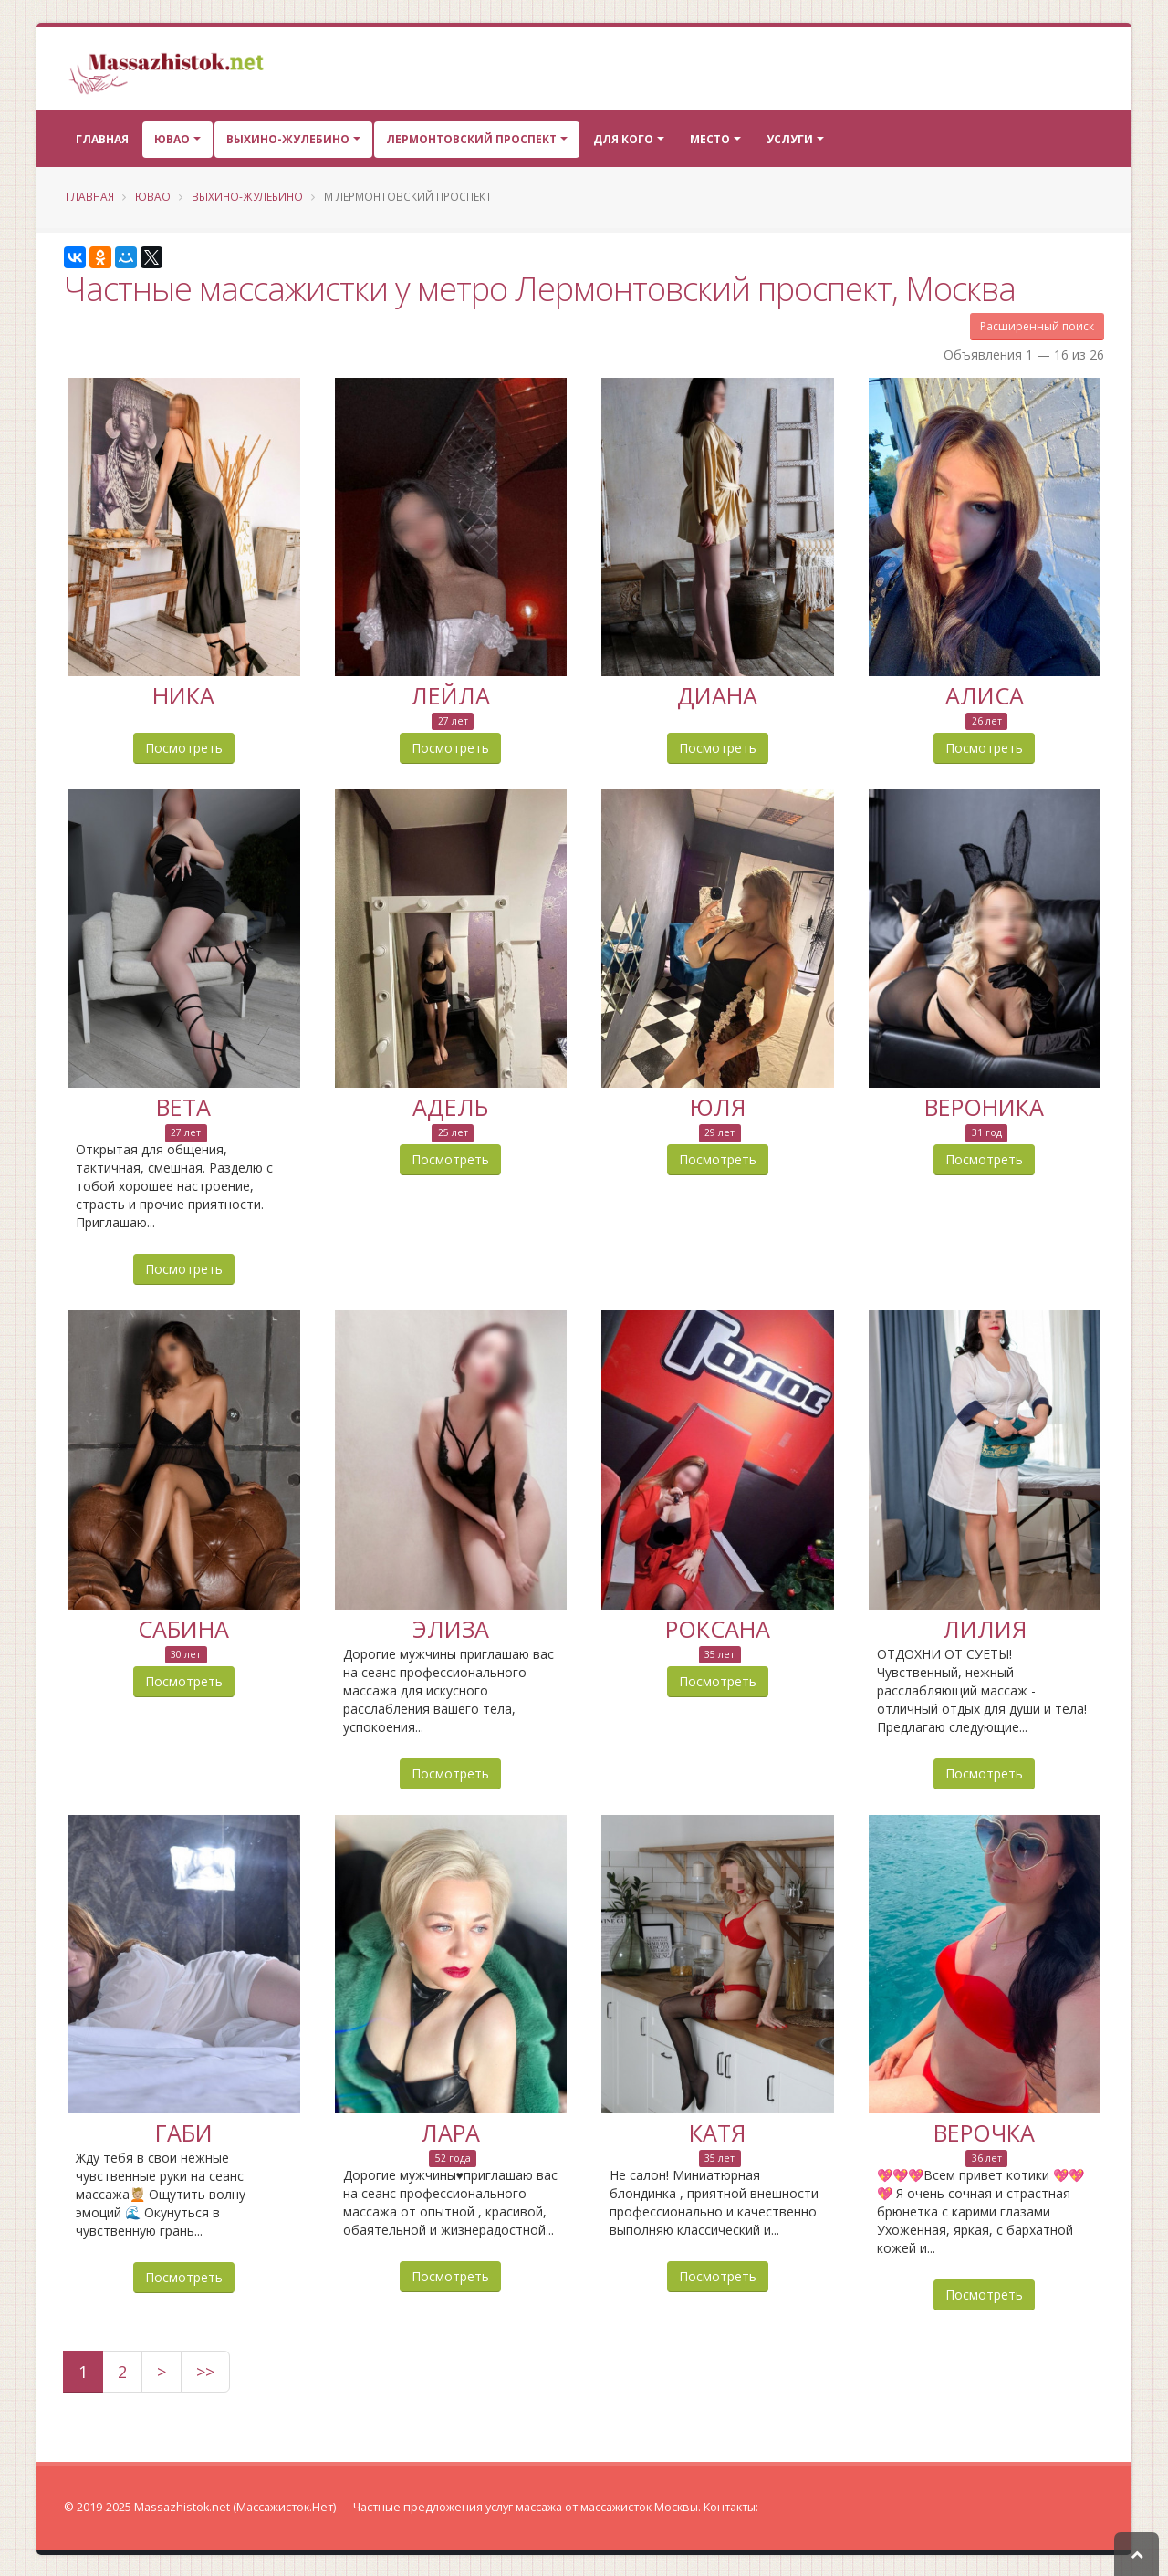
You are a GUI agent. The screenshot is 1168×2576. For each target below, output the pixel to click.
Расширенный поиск (1037, 326)
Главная (102, 139)
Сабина (183, 1626)
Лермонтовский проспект (471, 139)
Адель (450, 1105)
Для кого (623, 139)
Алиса (984, 694)
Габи (184, 2129)
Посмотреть (184, 747)
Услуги (789, 139)
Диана (717, 694)
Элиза (450, 1626)
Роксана (717, 1626)
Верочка (984, 2129)
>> (205, 2370)
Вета (183, 1105)
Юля (718, 1105)
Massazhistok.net (182, 2505)
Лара (450, 2129)
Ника (183, 694)
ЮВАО (172, 139)
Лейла (450, 694)
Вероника (984, 1105)
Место (710, 139)
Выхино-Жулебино (287, 139)
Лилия (985, 1626)
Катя (717, 2129)
